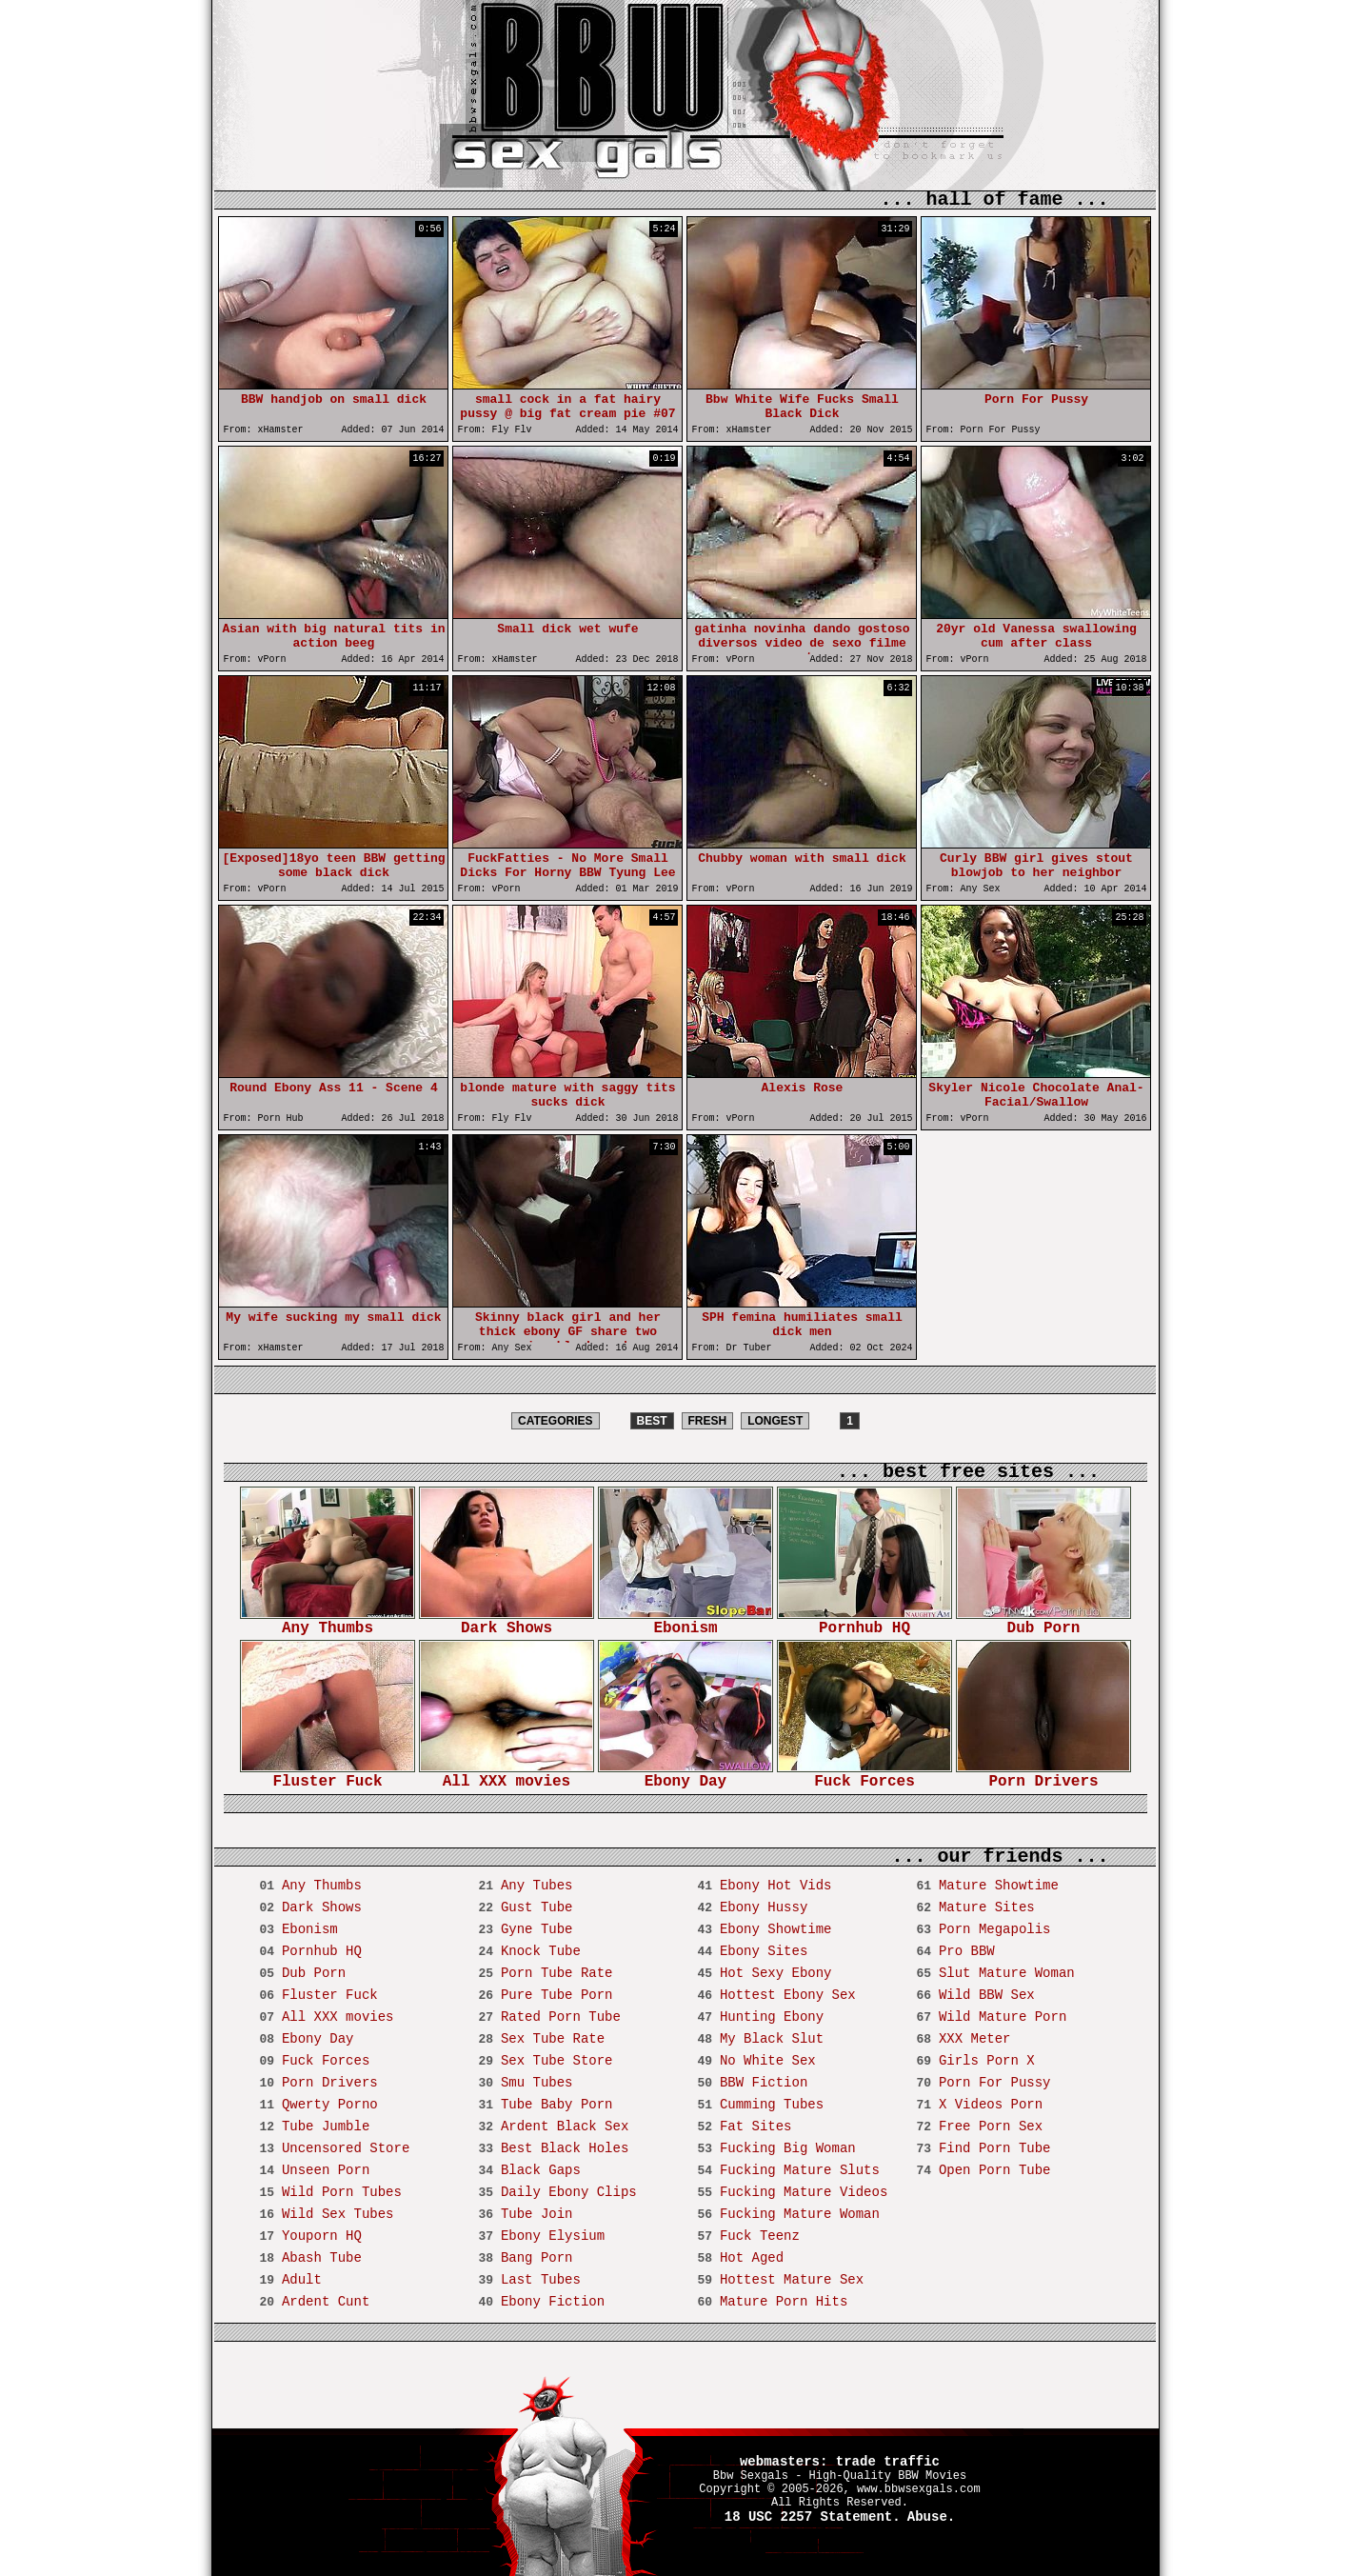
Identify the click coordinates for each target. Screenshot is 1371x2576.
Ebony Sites (763, 1951)
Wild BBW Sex (987, 1995)
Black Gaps (541, 2170)
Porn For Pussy (995, 2082)
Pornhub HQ (864, 1622)
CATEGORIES (555, 1421)
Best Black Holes (564, 2148)
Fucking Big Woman (788, 2148)
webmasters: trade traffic (840, 2461)
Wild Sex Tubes (338, 2214)
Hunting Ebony (772, 2017)
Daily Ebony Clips (569, 2192)
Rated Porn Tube (561, 2017)
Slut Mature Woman (1007, 1973)
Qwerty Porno (330, 2104)
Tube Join (537, 2214)
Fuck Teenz (760, 2236)
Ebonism (685, 1622)
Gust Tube (537, 1907)
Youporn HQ (322, 2236)
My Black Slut (772, 2039)
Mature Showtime (999, 1885)
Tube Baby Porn (557, 2104)
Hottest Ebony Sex (788, 1995)
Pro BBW (967, 1951)
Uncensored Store (345, 2148)
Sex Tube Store (557, 2060)
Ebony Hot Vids (776, 1885)
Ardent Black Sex (564, 2126)
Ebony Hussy (763, 1907)
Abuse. (931, 2517)
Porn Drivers (1043, 1775)
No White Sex (768, 2060)
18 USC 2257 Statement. (813, 2517)
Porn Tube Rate (557, 1973)
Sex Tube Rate (553, 2039)
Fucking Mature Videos (803, 2192)
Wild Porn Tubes (342, 2192)
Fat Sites (756, 2126)
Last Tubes (541, 2279)
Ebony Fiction (553, 2301)
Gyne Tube (537, 1929)
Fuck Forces (864, 1775)
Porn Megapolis (995, 1929)
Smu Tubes (537, 2082)
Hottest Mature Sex (792, 2279)
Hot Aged (752, 2258)
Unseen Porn (325, 2170)
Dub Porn (1043, 1622)
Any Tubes (537, 1885)
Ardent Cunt (325, 2301)
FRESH (707, 1421)
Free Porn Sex (991, 2126)
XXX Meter (975, 2039)
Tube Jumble (325, 2126)
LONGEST (775, 1421)
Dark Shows (506, 1622)
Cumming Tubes (772, 2104)
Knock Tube (541, 1951)
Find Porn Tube (995, 2148)
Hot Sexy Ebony (776, 1973)
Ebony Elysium (553, 2236)
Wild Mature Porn (1002, 2017)
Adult (302, 2279)
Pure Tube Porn (557, 1995)
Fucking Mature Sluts (800, 2170)
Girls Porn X (987, 2060)
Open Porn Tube (995, 2170)
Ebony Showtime (776, 1929)
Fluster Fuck (327, 1775)
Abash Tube (322, 2258)
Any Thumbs (327, 1622)
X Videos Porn (991, 2104)
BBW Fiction (763, 2082)
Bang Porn (537, 2258)
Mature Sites (987, 1907)
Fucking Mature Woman (800, 2214)
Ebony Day (685, 1775)
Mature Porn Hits (783, 2301)
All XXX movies (506, 1775)
